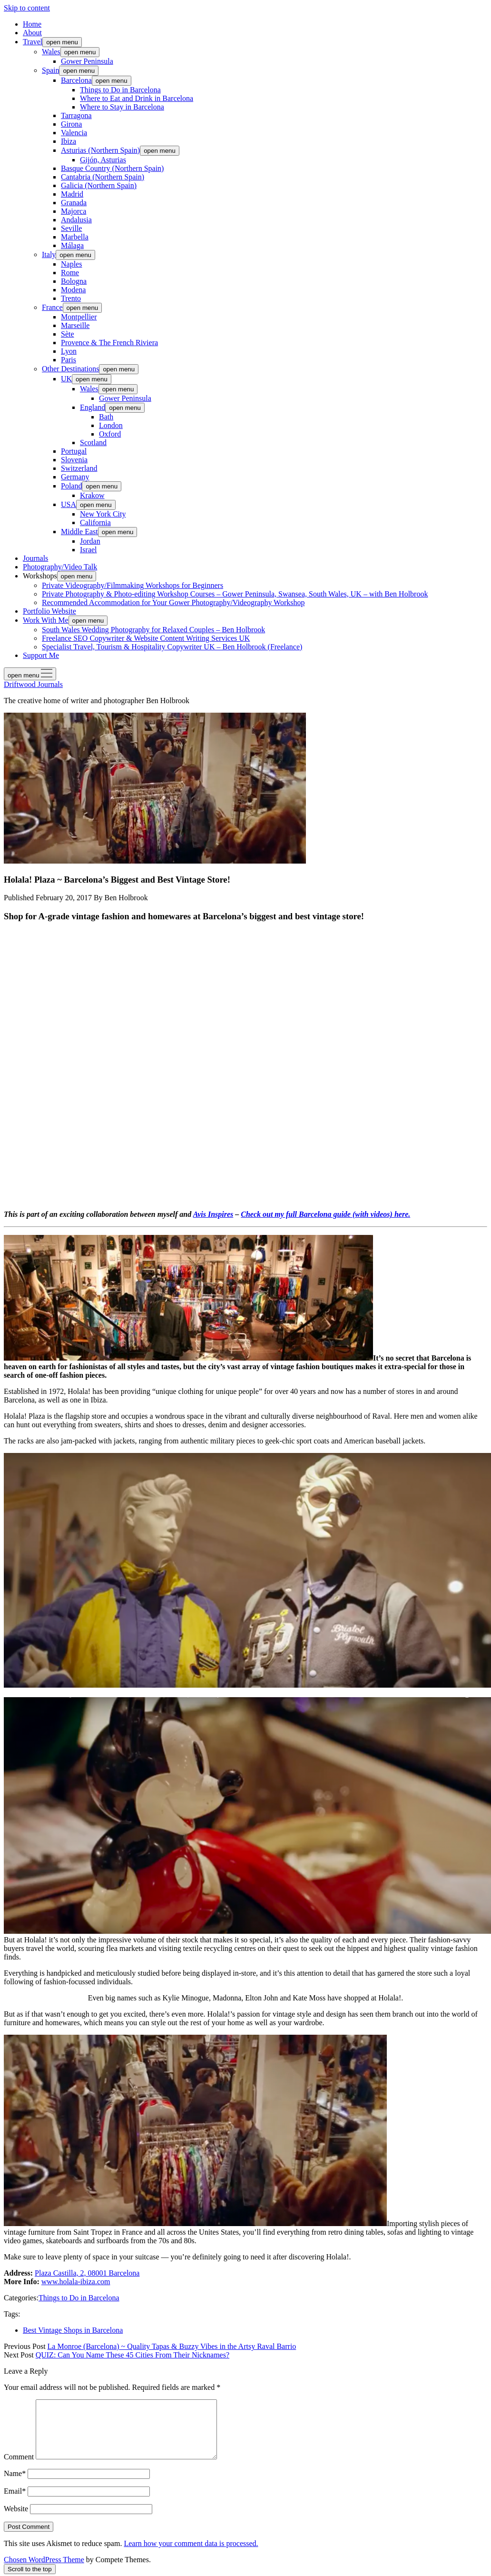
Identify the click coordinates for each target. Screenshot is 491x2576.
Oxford (110, 434)
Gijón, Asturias (103, 160)
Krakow (92, 495)
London (111, 425)
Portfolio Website (49, 611)
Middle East (79, 531)
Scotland (93, 442)
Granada (74, 203)
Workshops (40, 576)
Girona (71, 124)
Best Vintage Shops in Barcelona (73, 2330)
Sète (67, 334)
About (32, 33)
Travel (32, 42)
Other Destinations (70, 369)
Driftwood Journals (33, 684)
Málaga (72, 245)
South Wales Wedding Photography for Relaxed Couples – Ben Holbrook (153, 630)
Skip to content (27, 8)
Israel (88, 550)
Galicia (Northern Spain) (99, 185)
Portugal (74, 451)
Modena (73, 290)
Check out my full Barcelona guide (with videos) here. (325, 1214)
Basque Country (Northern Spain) (112, 168)
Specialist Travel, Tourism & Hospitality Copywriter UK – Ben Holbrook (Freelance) (172, 647)
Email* (15, 2502)
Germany (75, 477)
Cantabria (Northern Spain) (102, 177)
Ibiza (68, 141)
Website (16, 2520)
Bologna (74, 281)
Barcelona (76, 80)
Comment (19, 2468)
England (92, 407)
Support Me (41, 655)
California (95, 522)
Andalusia (76, 220)
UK (66, 379)
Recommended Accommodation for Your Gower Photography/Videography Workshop (173, 602)
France (52, 307)
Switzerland (79, 468)
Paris (68, 360)
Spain (50, 70)
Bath (106, 417)
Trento (71, 298)
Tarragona (76, 115)
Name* (15, 2485)
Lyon (69, 351)
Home (32, 24)
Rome (70, 273)
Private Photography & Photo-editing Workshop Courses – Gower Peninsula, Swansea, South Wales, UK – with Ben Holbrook (235, 594)
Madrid (72, 194)
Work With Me (46, 620)
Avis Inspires (213, 1214)
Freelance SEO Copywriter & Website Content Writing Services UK (146, 638)
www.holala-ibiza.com (75, 2282)
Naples (71, 264)
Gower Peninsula (87, 61)
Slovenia (74, 460)
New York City (103, 514)
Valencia (74, 133)
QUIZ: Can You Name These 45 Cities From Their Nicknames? (132, 2355)
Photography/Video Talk (60, 567)
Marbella (74, 237)
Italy (49, 254)
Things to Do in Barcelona (120, 90)
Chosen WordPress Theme (44, 2571)
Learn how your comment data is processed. (191, 2555)
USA (68, 504)
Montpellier (79, 317)
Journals (35, 558)
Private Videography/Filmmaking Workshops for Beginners (132, 585)
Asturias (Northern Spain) (100, 150)
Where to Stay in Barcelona (122, 107)
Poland (71, 486)
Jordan (90, 541)
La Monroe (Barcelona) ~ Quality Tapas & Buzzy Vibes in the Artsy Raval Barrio (172, 2346)
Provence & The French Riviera (109, 342)
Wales (51, 52)
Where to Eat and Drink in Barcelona (136, 98)
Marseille (75, 325)
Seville (71, 228)
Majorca (73, 211)
